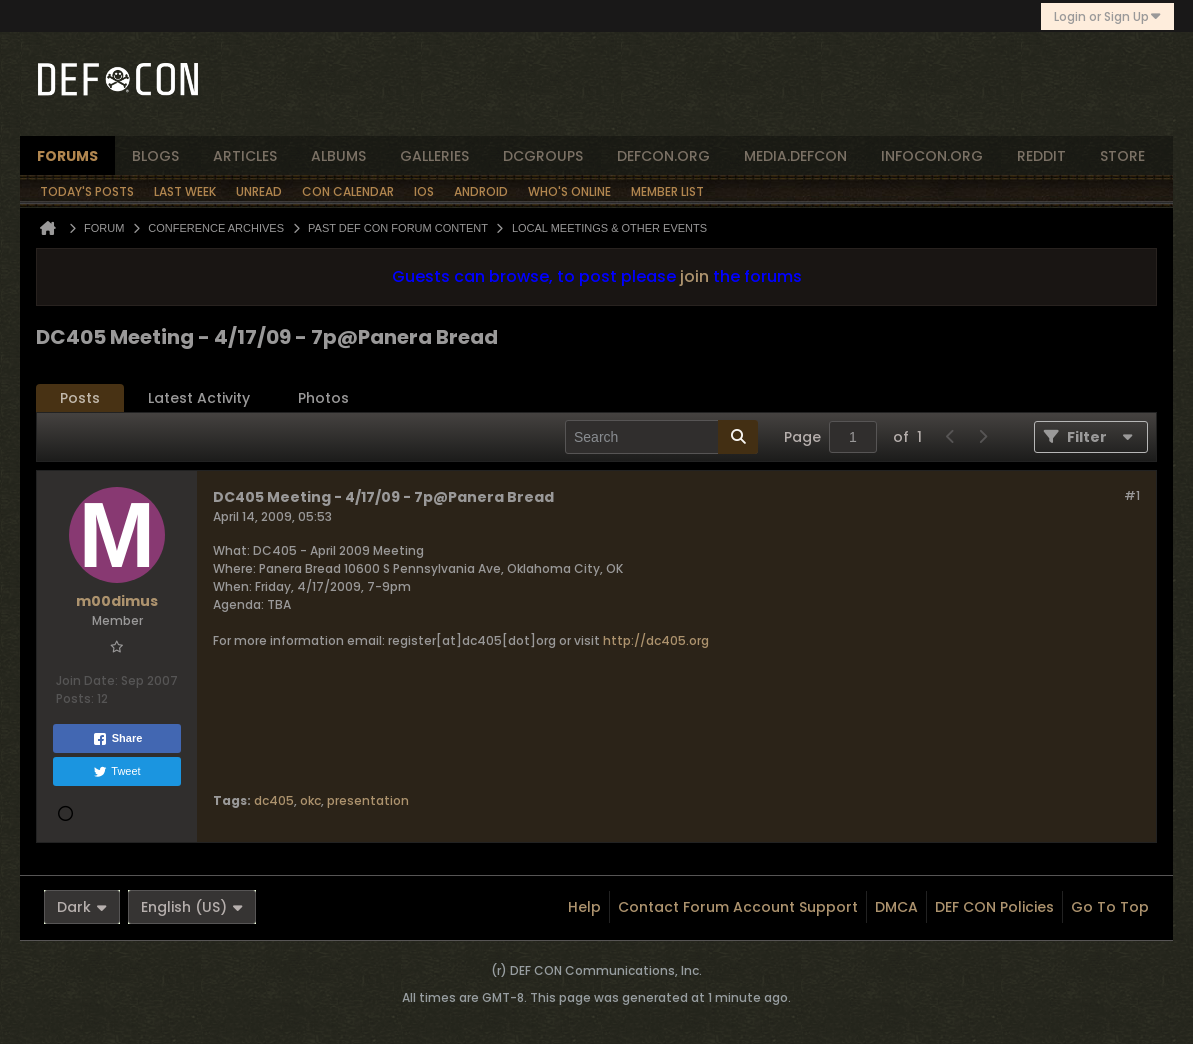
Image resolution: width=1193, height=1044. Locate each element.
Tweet (116, 772)
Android (481, 191)
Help (584, 907)
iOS (424, 191)
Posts (80, 398)
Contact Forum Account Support (738, 907)
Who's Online (569, 191)
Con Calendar (348, 191)
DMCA (896, 907)
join (694, 276)
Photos (323, 398)
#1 (1132, 495)
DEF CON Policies (994, 907)
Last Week (185, 191)
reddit (1041, 156)
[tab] (80, 398)
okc (310, 800)
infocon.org (932, 156)
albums (338, 156)
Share (117, 739)
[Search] (661, 437)
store (1122, 156)
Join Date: (87, 680)
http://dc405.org (656, 640)
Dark (82, 907)
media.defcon (795, 156)
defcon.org (663, 156)
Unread (259, 191)
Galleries (434, 156)
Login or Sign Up (1107, 16)
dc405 (274, 800)
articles (245, 156)
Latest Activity (199, 398)
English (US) (192, 907)
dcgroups (543, 156)
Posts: (75, 698)
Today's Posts (87, 191)
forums (67, 156)
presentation (368, 800)
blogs (155, 156)
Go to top (1110, 907)
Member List (667, 191)
